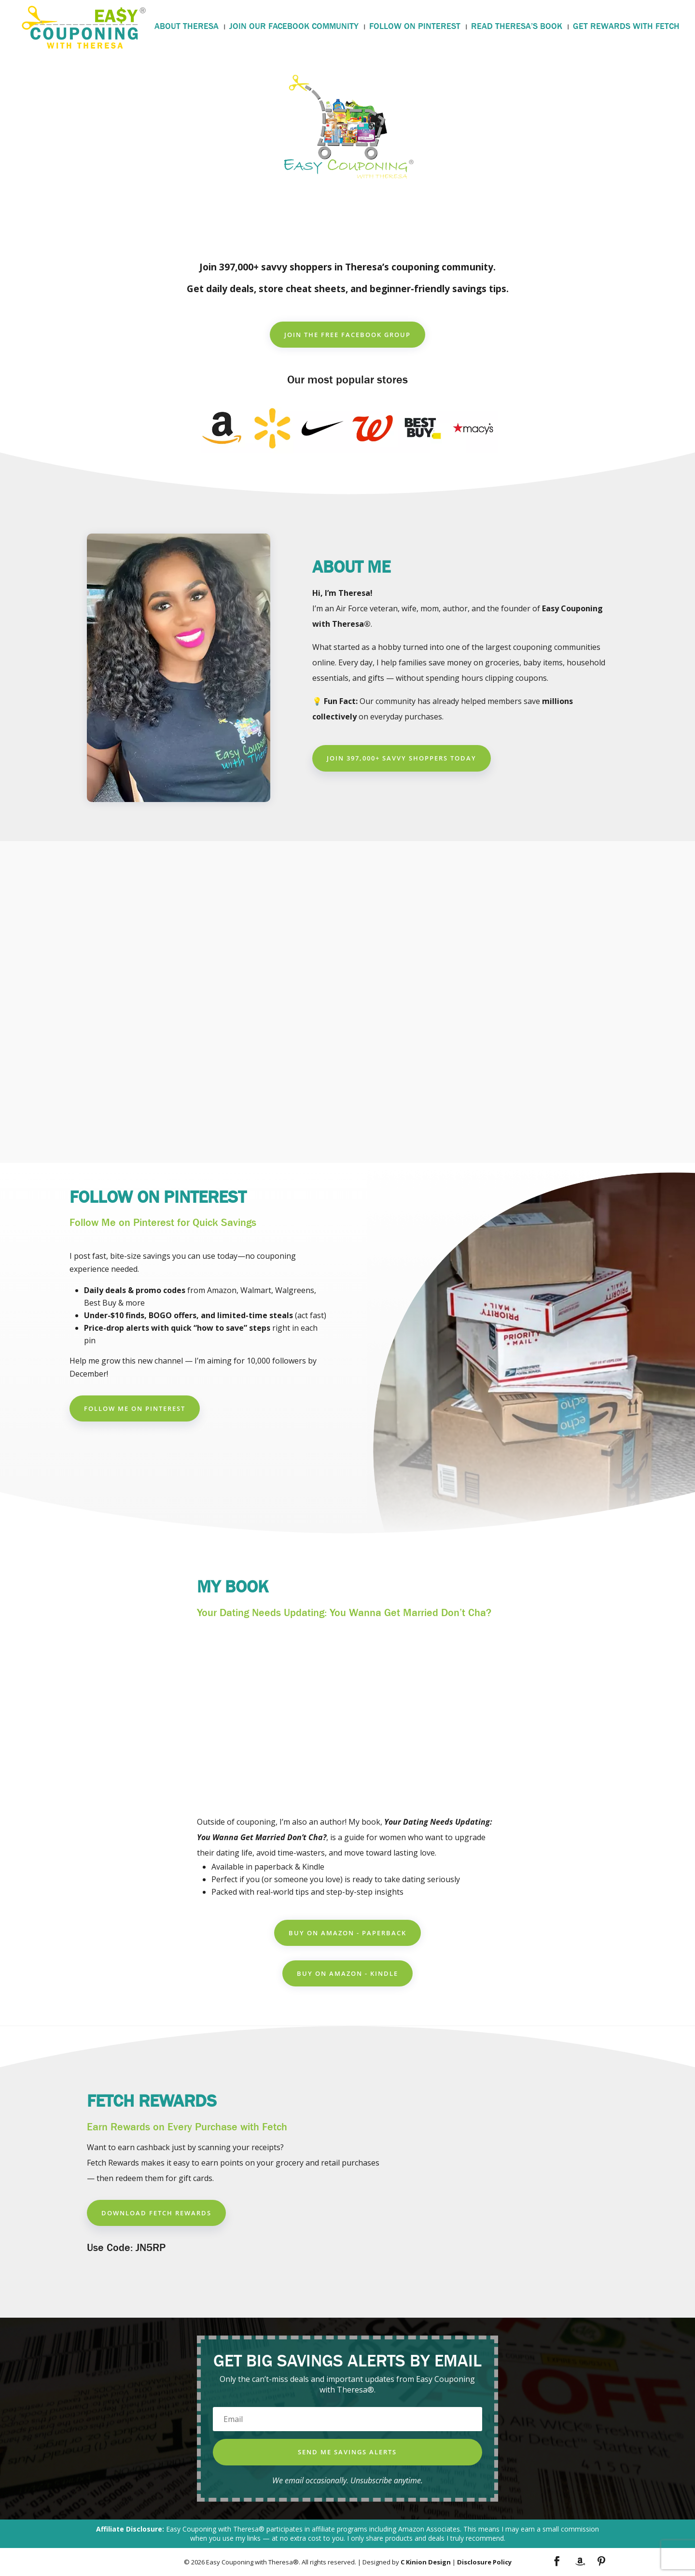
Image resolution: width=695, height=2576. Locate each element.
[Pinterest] (601, 2561)
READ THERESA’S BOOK (516, 28)
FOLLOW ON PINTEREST (414, 28)
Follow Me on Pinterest (134, 1408)
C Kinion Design (426, 2562)
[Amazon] (580, 2561)
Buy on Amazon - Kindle (347, 1973)
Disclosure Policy (484, 2562)
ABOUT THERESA (186, 28)
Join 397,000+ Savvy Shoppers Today (401, 758)
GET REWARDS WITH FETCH (626, 28)
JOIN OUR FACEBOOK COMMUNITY (294, 28)
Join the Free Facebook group (347, 334)
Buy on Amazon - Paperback (347, 1932)
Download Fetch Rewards (156, 2213)
